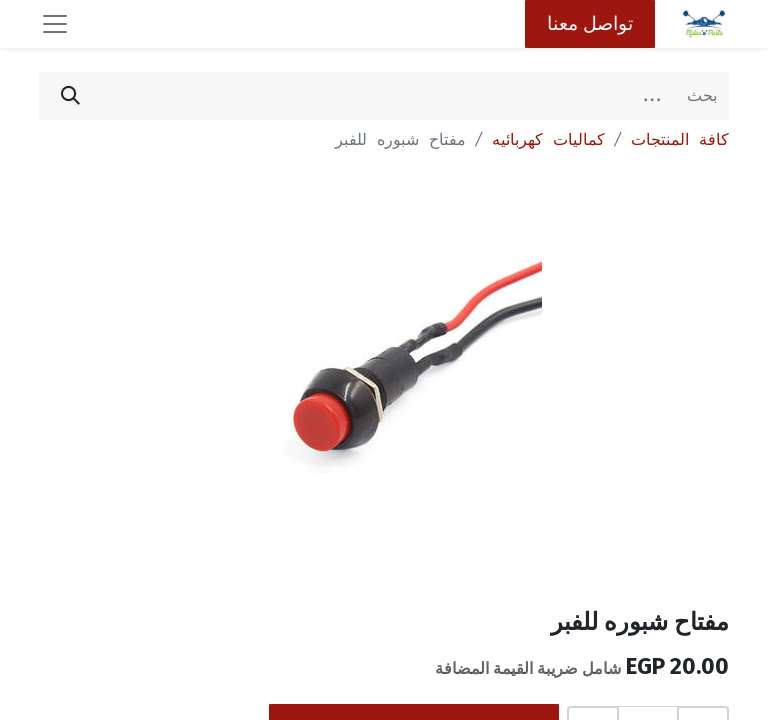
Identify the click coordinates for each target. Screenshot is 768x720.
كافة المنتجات (680, 139)
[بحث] (70, 96)
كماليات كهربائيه (548, 139)
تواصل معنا (590, 23)
